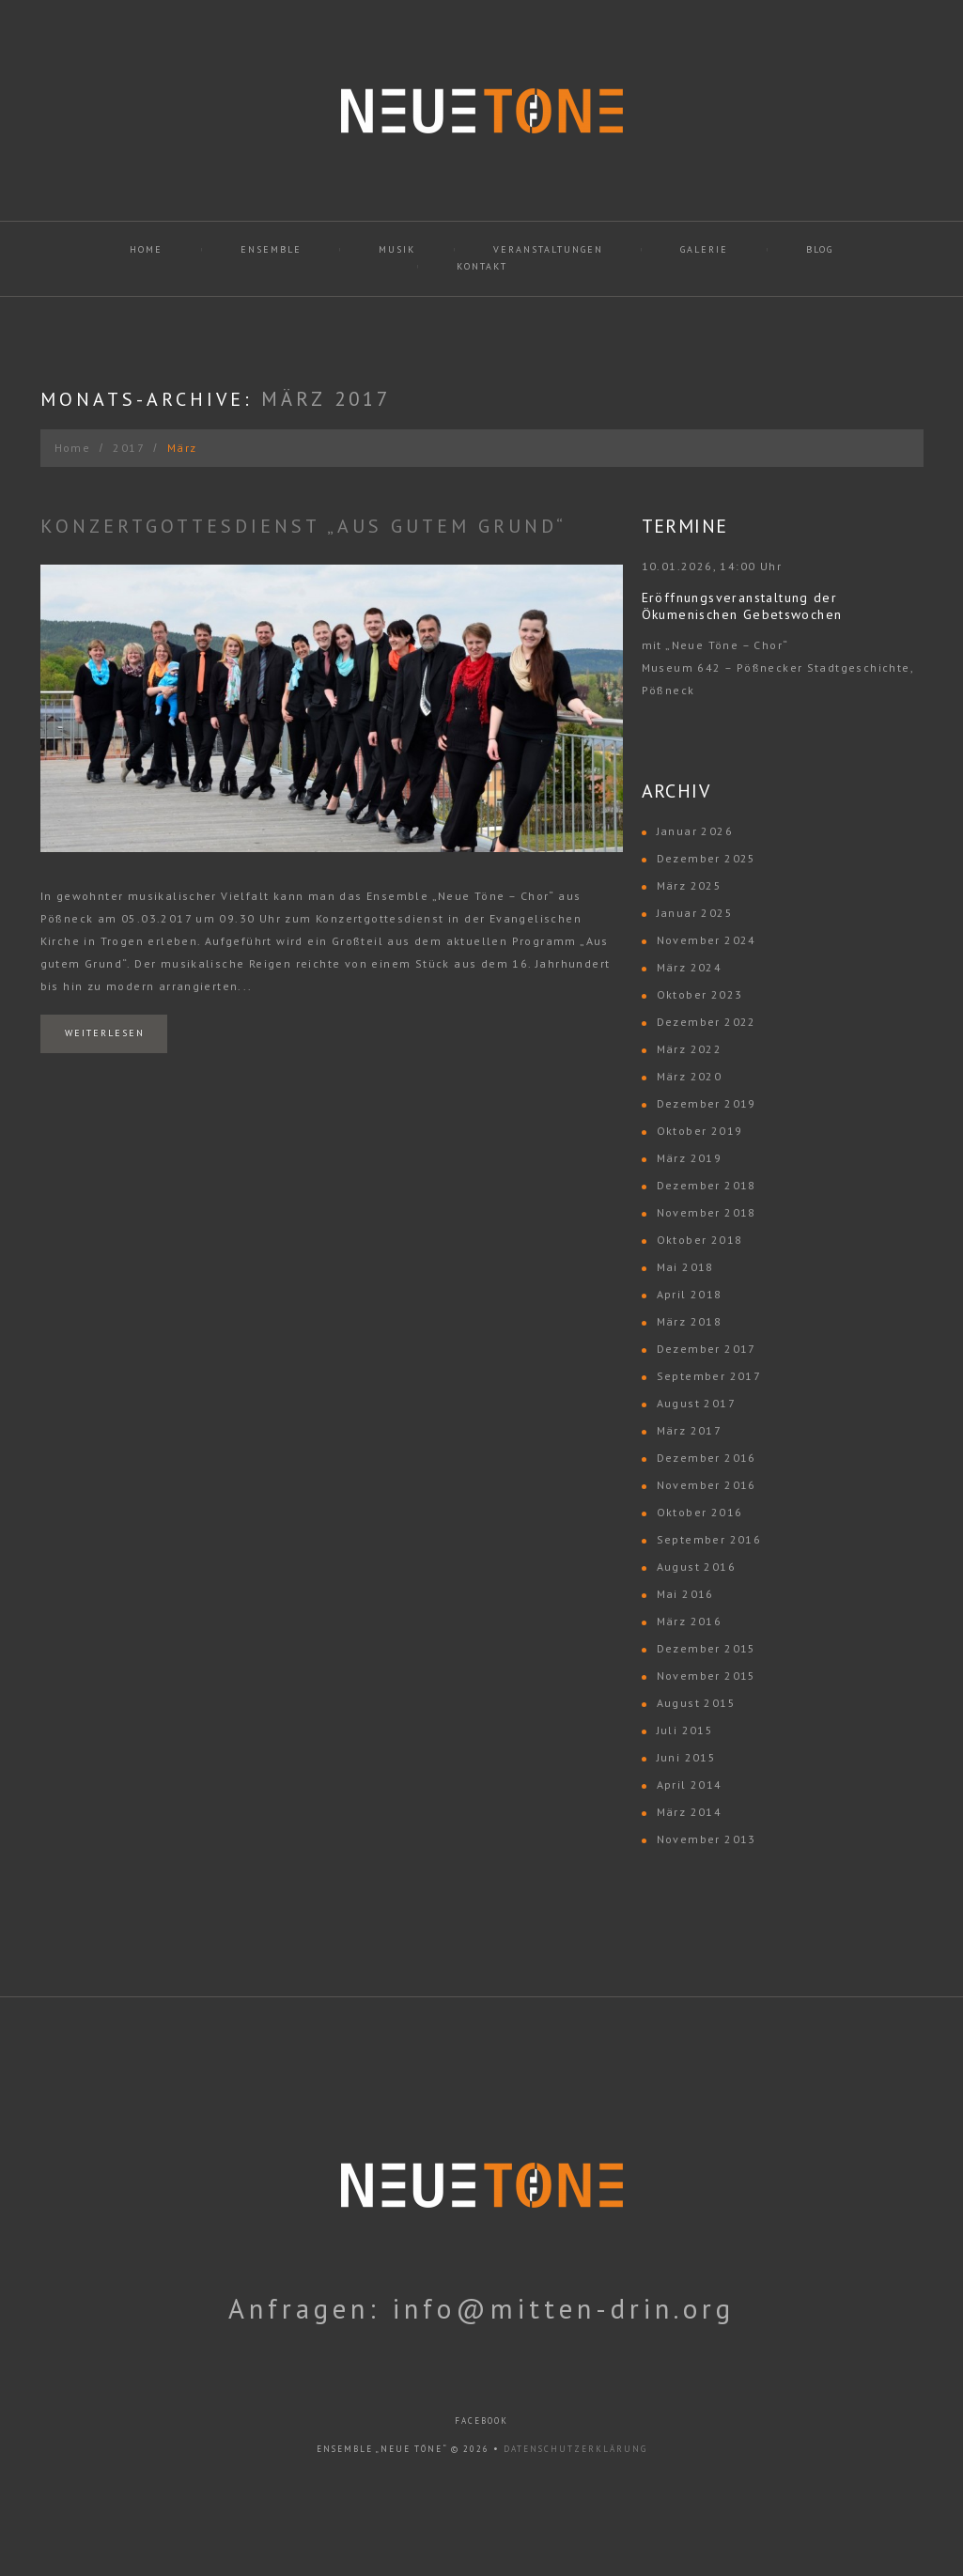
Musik (397, 249)
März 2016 (689, 1621)
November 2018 (706, 1212)
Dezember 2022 (706, 1022)
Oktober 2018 (700, 1240)
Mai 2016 (685, 1594)
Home (146, 249)
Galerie (704, 249)
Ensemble (271, 249)
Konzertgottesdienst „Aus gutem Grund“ (303, 526)
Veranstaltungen (548, 249)
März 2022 (689, 1049)
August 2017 (696, 1403)
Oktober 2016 (700, 1512)
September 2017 (709, 1376)
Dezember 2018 (706, 1185)
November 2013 (706, 1839)
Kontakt (482, 266)
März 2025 (689, 885)
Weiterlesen (105, 1033)
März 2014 (689, 1812)
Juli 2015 (685, 1730)
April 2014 (689, 1784)
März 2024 (689, 967)
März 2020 (689, 1076)
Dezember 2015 (706, 1648)
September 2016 (709, 1539)
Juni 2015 (687, 1757)
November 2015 (706, 1675)
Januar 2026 (695, 831)
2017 (129, 448)
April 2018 (689, 1294)
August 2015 (696, 1703)
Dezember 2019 (706, 1103)
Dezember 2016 (706, 1458)
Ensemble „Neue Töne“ (382, 2449)
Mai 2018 (685, 1267)
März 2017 (689, 1430)
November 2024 (706, 940)
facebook (481, 2420)
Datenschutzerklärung (575, 2449)
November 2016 (706, 1485)
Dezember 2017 (706, 1349)
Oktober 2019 (700, 1131)
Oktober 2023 (700, 994)
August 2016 (696, 1567)
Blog (819, 249)
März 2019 (689, 1158)
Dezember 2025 (706, 858)
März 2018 (689, 1321)
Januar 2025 (695, 913)
